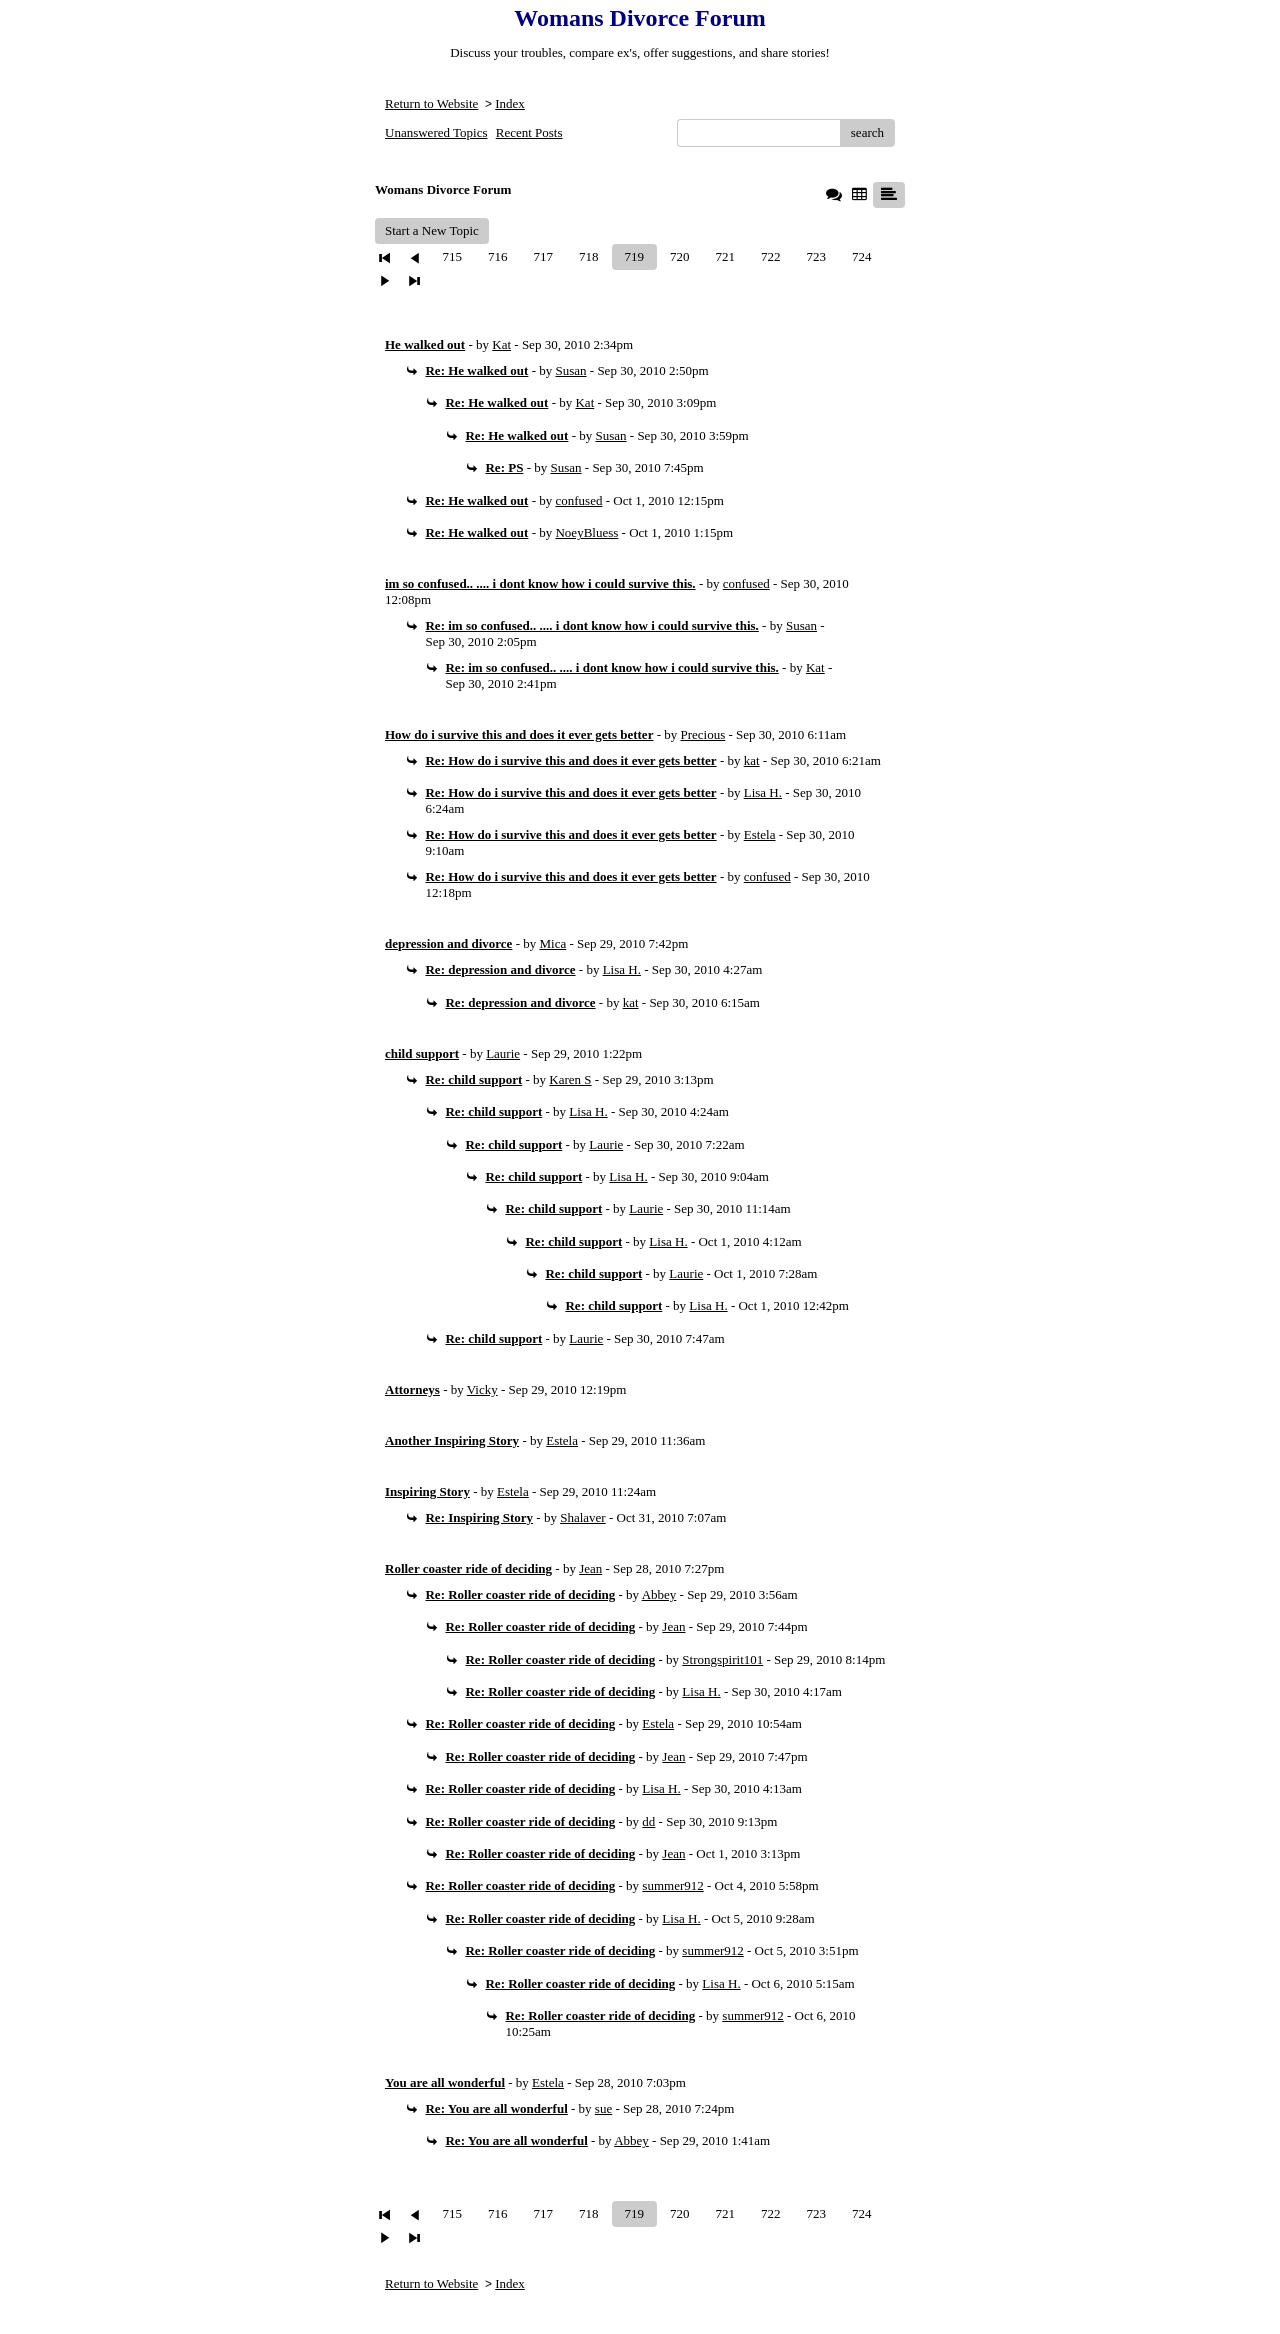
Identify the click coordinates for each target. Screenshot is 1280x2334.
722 (771, 256)
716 (498, 256)
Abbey (659, 1594)
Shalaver (582, 1517)
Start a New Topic (432, 230)
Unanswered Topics (436, 132)
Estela (760, 834)
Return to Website (431, 103)
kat (752, 760)
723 (817, 256)
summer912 (672, 1885)
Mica (552, 943)
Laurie (503, 1053)
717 (544, 256)
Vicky (482, 1389)
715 (453, 256)
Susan (570, 370)
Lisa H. (763, 792)
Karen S (570, 1079)
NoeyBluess (586, 532)
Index (510, 103)
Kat (501, 344)
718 (589, 256)
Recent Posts (529, 132)
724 (862, 256)
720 (680, 256)
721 (726, 256)
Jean (590, 1568)
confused (578, 500)
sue (603, 2108)
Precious (703, 734)
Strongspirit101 (722, 1659)
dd (648, 1821)
